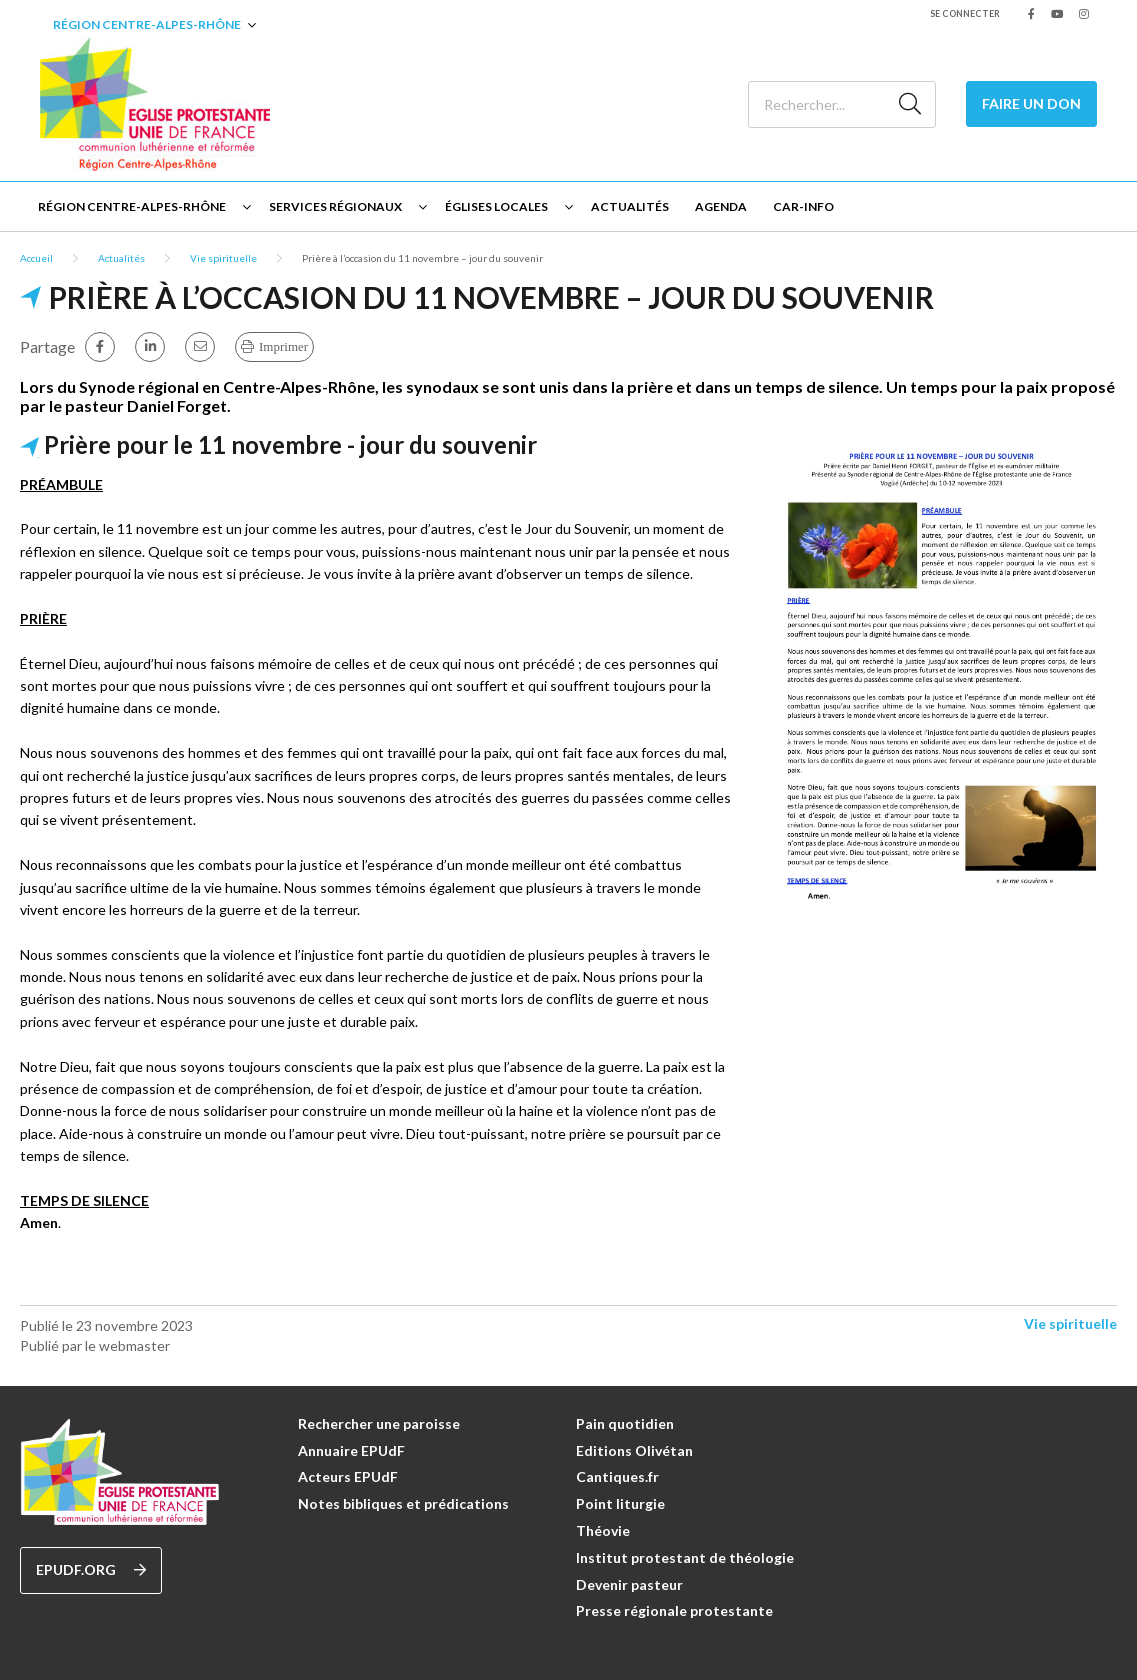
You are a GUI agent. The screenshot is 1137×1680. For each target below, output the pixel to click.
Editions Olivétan (634, 1450)
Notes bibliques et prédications (403, 1503)
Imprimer (283, 346)
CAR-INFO (803, 206)
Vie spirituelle (223, 258)
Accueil (36, 258)
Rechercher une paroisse (379, 1423)
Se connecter (965, 13)
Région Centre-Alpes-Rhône (147, 24)
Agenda (721, 206)
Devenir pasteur (629, 1584)
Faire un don (1031, 103)
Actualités (630, 206)
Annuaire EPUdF (351, 1450)
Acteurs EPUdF (348, 1476)
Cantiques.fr (617, 1476)
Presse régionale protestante (674, 1610)
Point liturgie (620, 1503)
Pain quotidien (625, 1423)
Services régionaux (335, 206)
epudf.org (91, 1570)
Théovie (603, 1530)
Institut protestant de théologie (685, 1557)
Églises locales (496, 206)
